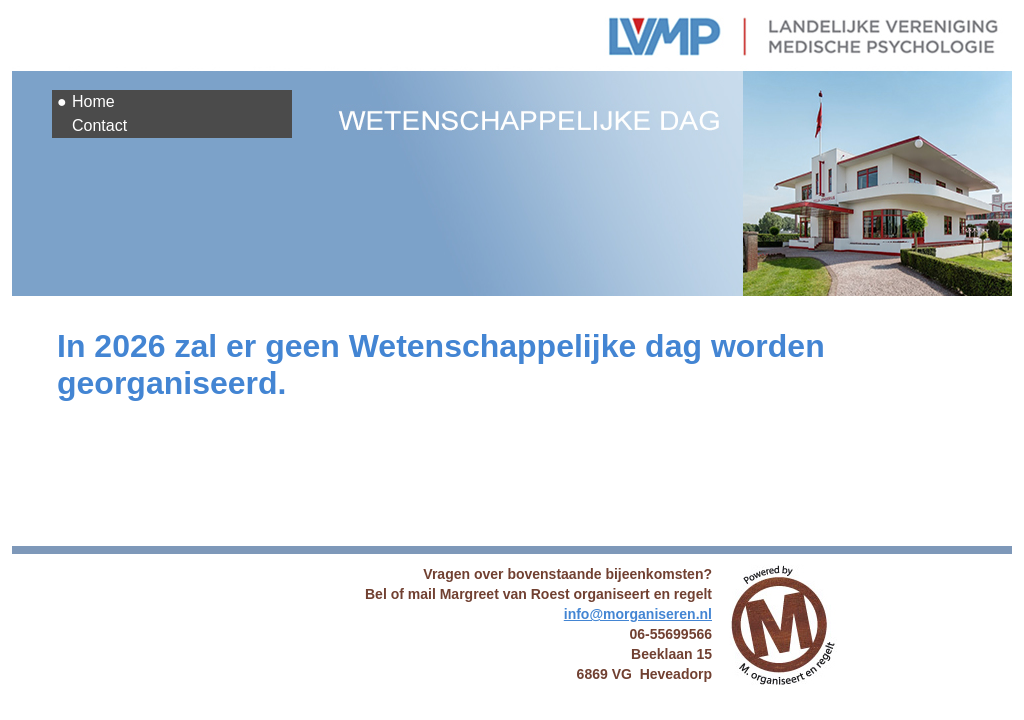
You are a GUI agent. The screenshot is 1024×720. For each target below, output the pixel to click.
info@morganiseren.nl (638, 614)
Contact (99, 125)
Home (93, 101)
